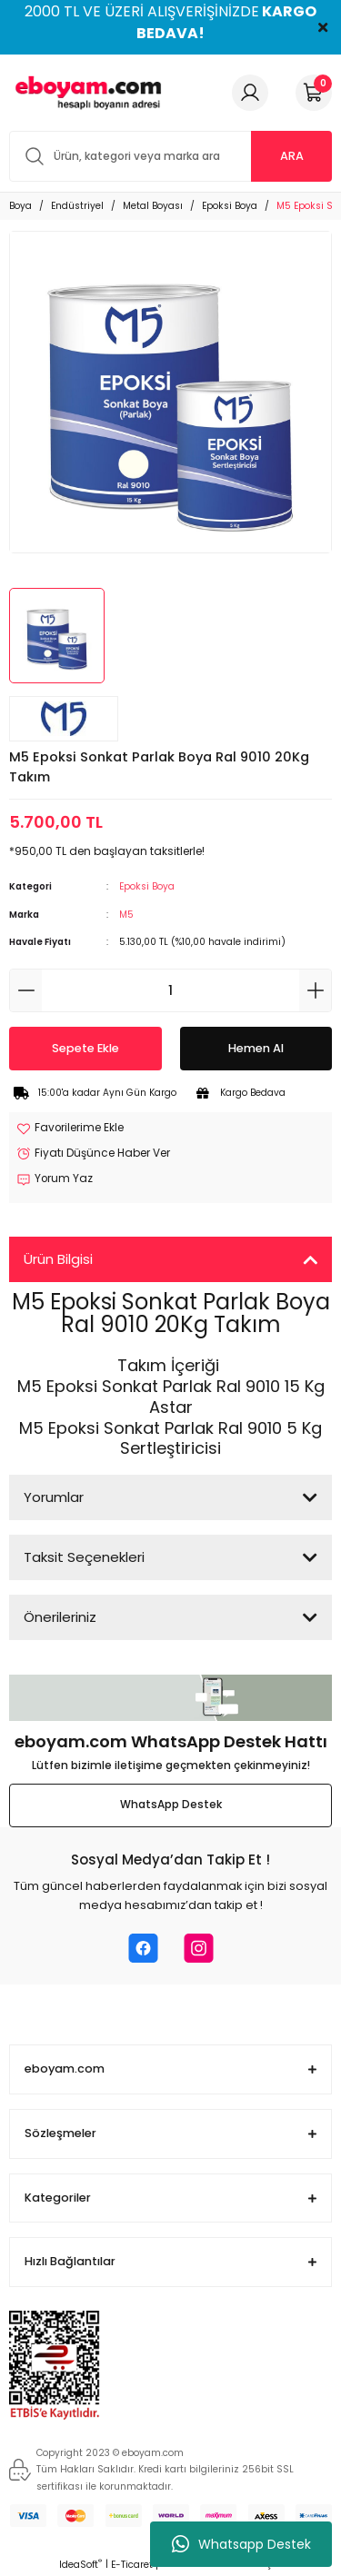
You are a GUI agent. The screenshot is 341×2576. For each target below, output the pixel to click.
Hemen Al (256, 1048)
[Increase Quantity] (315, 990)
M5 (126, 914)
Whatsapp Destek (241, 2544)
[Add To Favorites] (70, 1128)
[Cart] (314, 93)
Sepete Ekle (85, 1048)
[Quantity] (170, 990)
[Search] (170, 156)
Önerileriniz (60, 1616)
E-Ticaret (132, 2564)
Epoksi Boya (147, 886)
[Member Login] (250, 93)
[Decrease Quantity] (26, 990)
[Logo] (85, 93)
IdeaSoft (80, 2564)
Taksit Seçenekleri (84, 1556)
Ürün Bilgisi (58, 1258)
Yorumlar (54, 1497)
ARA (292, 156)
